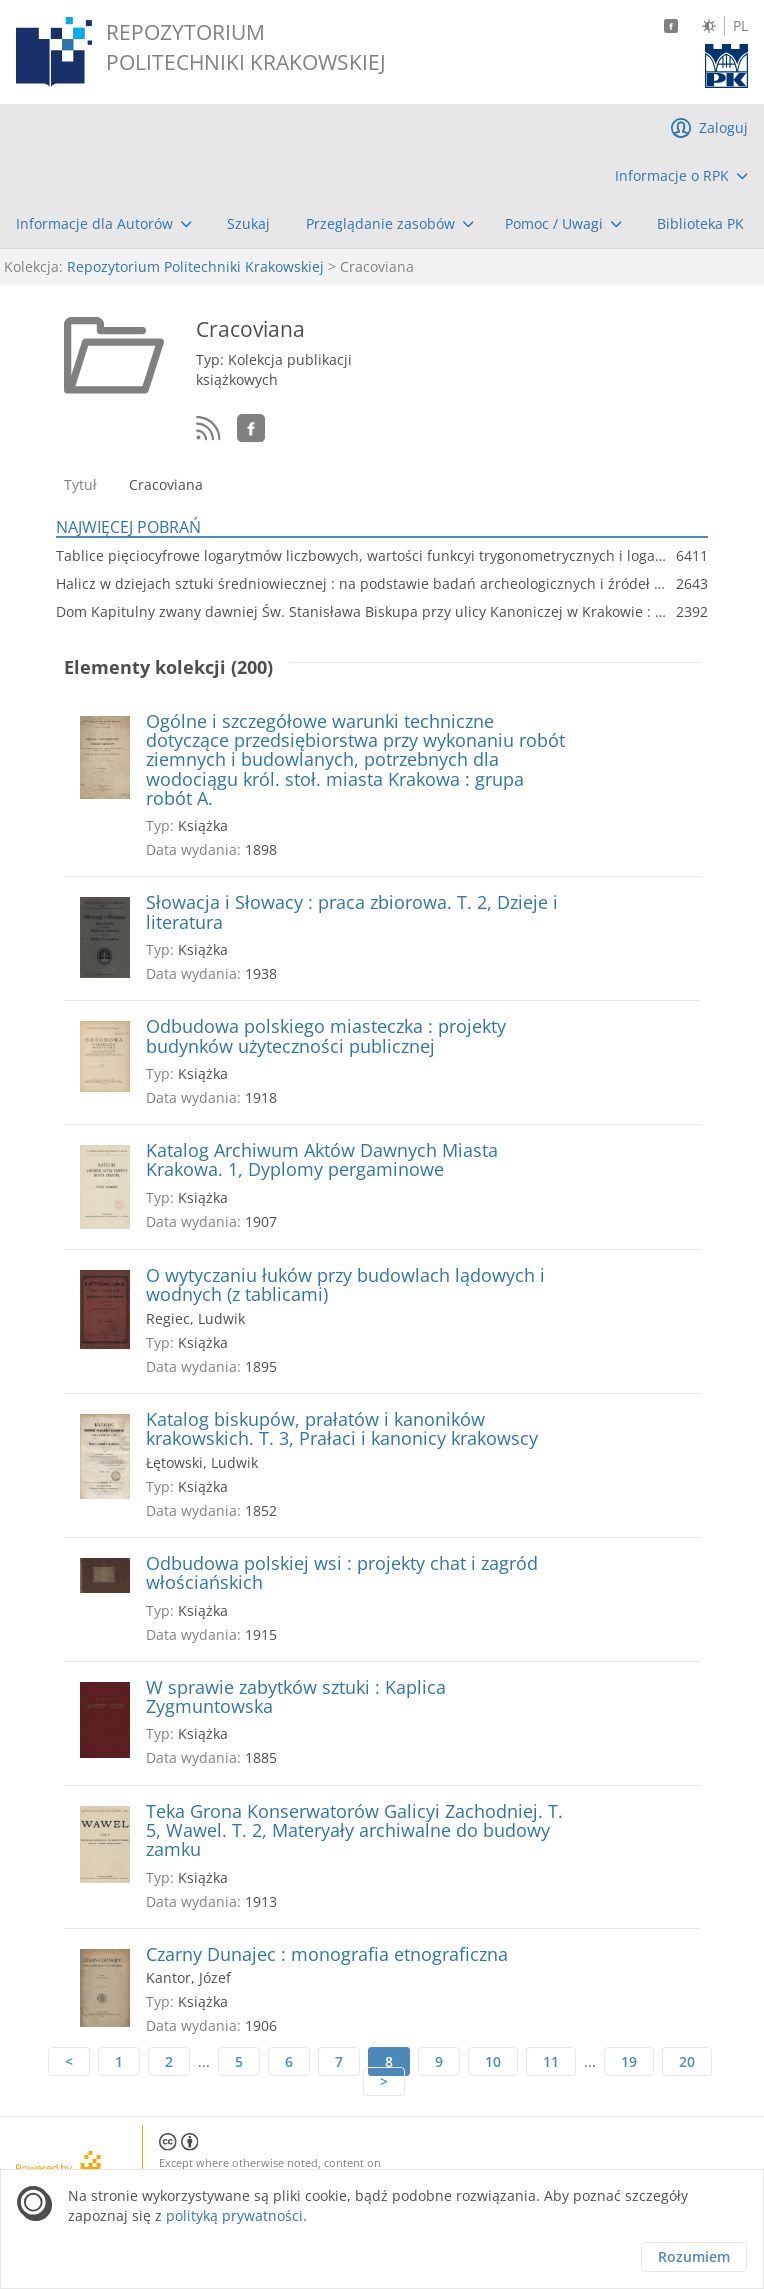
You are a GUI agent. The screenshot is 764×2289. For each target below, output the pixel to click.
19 (629, 2061)
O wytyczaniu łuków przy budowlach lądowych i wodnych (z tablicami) (345, 1285)
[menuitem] (681, 176)
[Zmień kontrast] (709, 26)
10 (493, 2061)
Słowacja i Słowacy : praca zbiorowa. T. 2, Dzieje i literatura (352, 912)
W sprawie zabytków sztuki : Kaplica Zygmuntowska (296, 1697)
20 (687, 2061)
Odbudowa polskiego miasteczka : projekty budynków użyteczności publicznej (326, 1036)
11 (551, 2061)
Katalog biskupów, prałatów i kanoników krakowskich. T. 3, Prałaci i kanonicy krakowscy (342, 1429)
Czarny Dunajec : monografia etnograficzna (327, 1954)
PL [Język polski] (740, 26)
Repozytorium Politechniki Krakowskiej (195, 266)
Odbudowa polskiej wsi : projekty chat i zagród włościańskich (342, 1573)
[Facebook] (671, 26)
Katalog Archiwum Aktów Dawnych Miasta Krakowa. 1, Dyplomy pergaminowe (322, 1160)
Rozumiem (694, 2256)
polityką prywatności (234, 2215)
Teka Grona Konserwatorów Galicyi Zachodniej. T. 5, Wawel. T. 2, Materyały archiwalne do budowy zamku (354, 1831)
